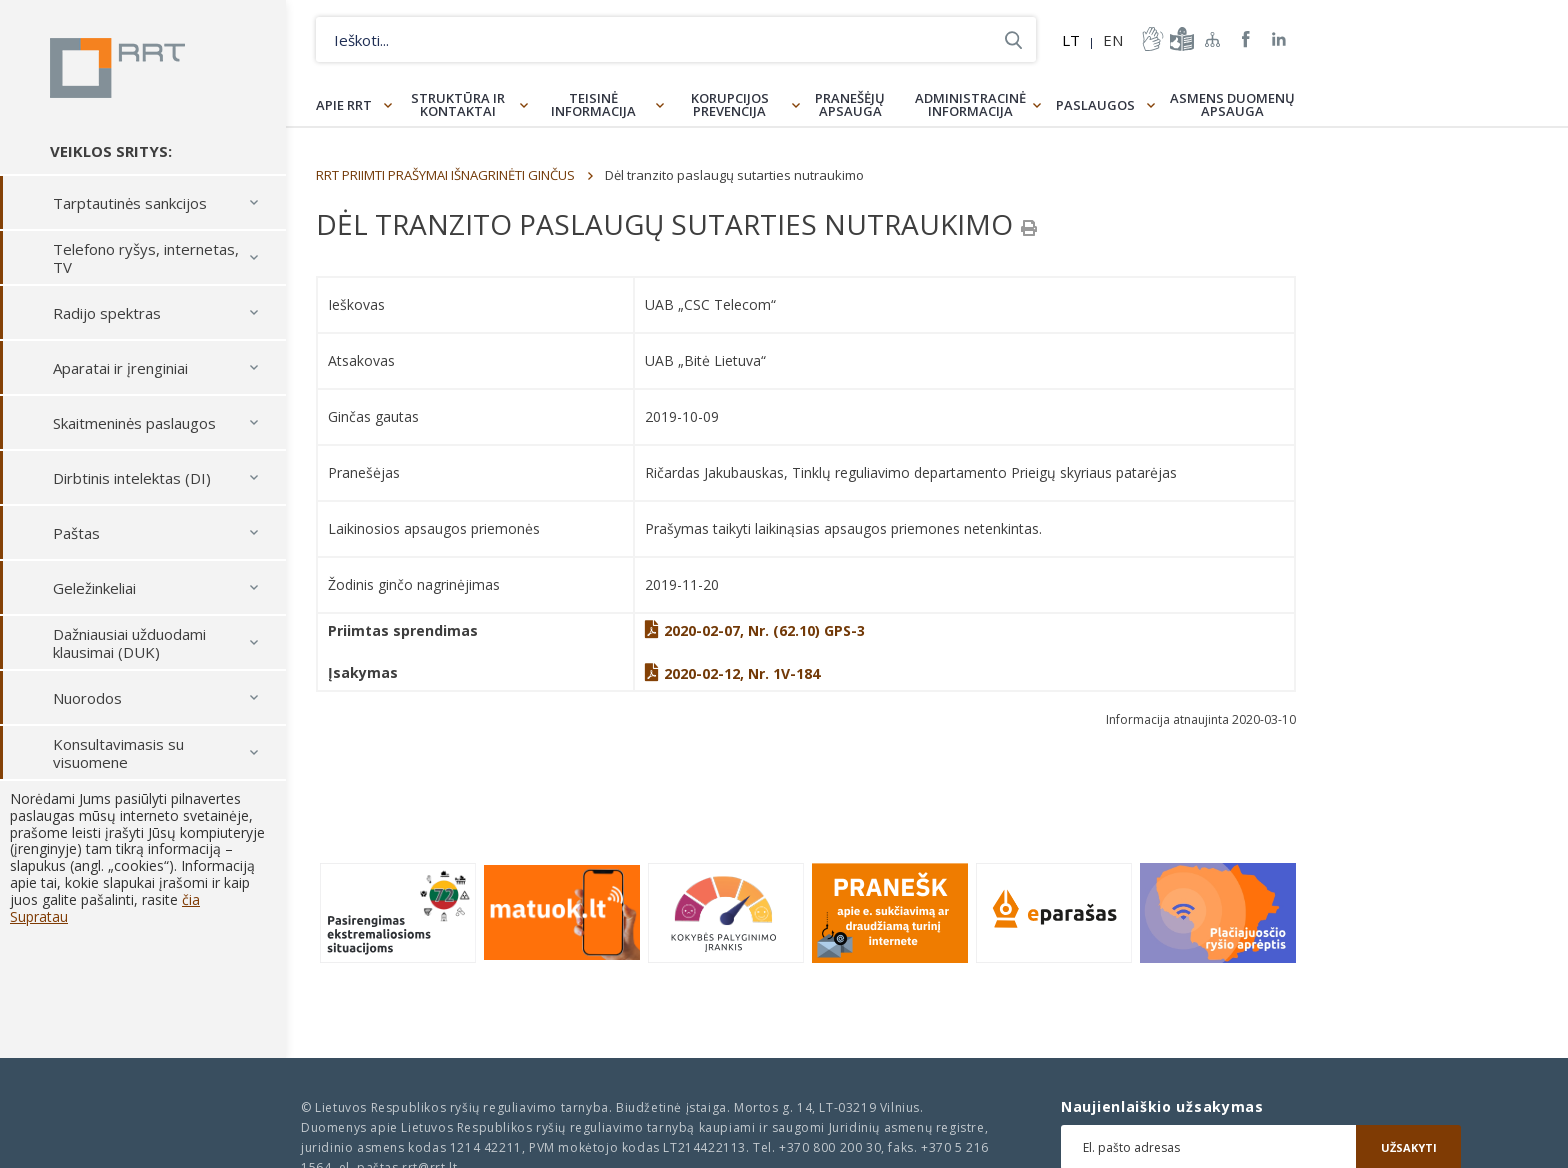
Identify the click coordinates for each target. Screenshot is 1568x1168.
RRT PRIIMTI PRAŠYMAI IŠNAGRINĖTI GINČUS (445, 175)
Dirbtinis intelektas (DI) (132, 478)
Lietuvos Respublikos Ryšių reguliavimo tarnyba (117, 68)
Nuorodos (87, 698)
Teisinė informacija (593, 104)
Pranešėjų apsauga (850, 104)
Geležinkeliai (94, 588)
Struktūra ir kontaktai (458, 104)
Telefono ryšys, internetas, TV (146, 258)
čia (191, 899)
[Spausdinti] (1029, 228)
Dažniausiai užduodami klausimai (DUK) (129, 643)
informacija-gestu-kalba (1151, 39)
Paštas (76, 533)
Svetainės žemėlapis (1213, 39)
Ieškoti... (1013, 39)
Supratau (39, 916)
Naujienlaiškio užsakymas (1162, 1107)
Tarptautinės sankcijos (130, 203)
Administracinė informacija (970, 104)
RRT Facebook (1246, 39)
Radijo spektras (107, 313)
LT (1071, 40)
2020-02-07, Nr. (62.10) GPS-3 (755, 630)
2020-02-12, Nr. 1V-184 (732, 673)
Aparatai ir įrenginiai (120, 368)
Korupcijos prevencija (730, 104)
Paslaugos (1095, 105)
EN (1113, 40)
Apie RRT (344, 105)
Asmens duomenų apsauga (1232, 104)
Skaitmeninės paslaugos (134, 423)
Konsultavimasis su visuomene (118, 753)
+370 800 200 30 (830, 1147)
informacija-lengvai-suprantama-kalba (1180, 39)
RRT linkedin (1279, 39)
